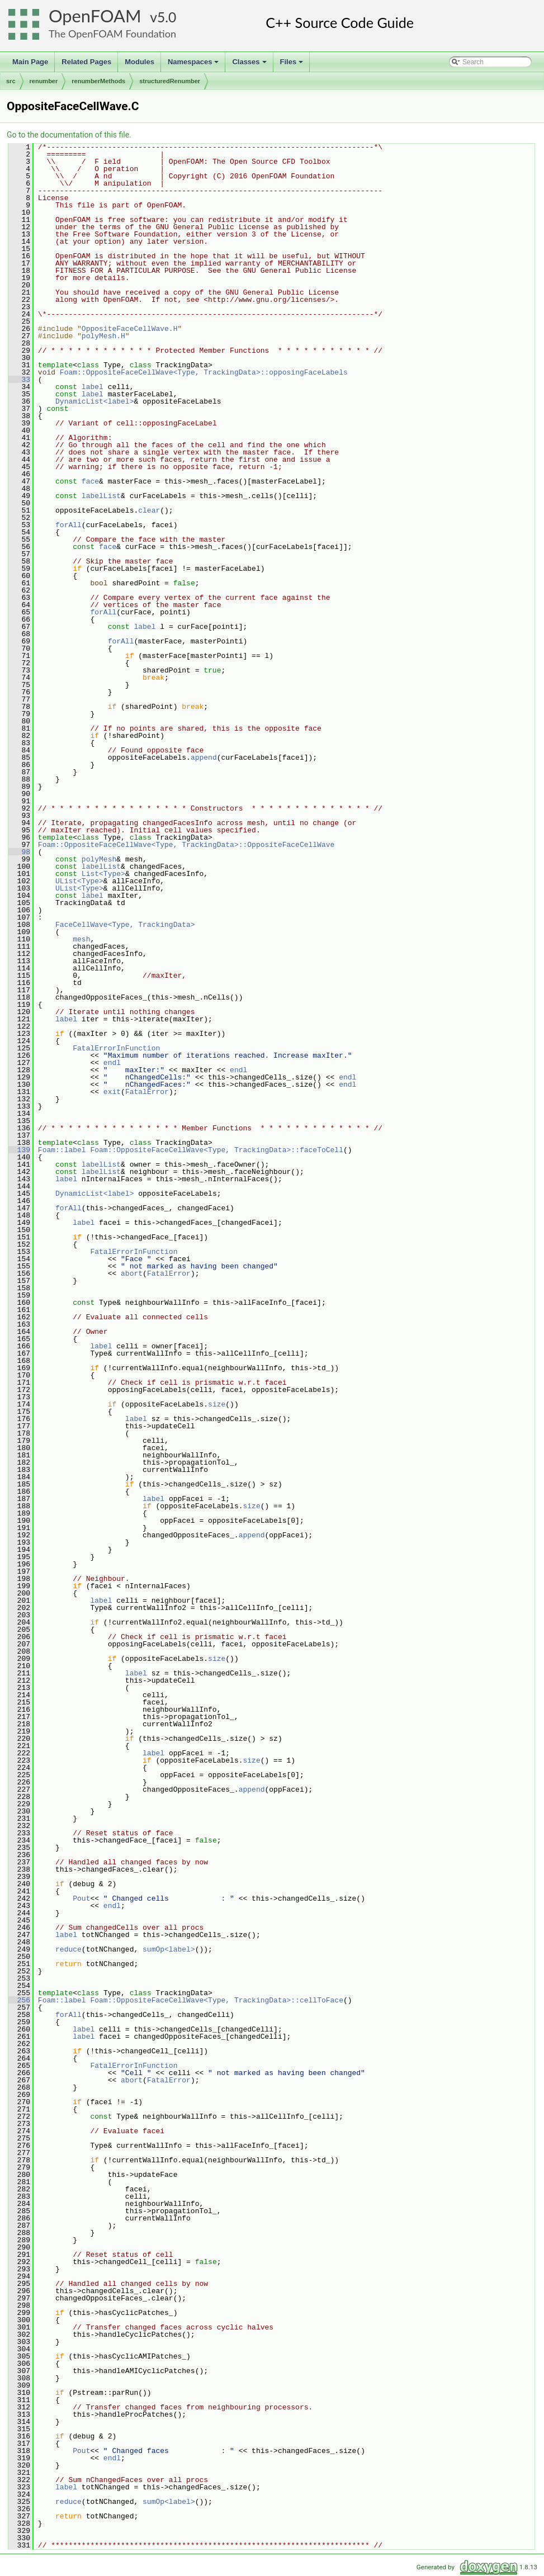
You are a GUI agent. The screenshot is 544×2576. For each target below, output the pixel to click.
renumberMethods (98, 81)
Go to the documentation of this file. (69, 134)
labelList (101, 496)
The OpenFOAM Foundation (112, 33)
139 (19, 1150)
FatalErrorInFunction (116, 1048)
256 (19, 2000)
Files (292, 65)
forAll (68, 525)
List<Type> (103, 874)
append (204, 757)
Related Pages (86, 62)
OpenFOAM (95, 16)
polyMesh (99, 859)
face (90, 481)
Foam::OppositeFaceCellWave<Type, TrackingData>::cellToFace (216, 2000)
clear (149, 510)
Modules (139, 62)
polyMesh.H (103, 336)
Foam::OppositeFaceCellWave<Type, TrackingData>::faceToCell (216, 1150)
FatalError (147, 1092)
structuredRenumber (169, 81)
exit (112, 1092)
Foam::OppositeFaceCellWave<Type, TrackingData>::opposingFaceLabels (204, 372)
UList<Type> (79, 881)
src (11, 81)
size (216, 1404)
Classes (250, 65)
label (92, 387)
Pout (81, 1898)
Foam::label (62, 1150)
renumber (44, 81)
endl (112, 1063)
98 (19, 852)
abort (132, 1273)
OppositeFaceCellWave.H (130, 329)
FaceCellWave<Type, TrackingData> (125, 925)
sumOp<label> (169, 1949)
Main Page (30, 62)
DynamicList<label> (94, 401)
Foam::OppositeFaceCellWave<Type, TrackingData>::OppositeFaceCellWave (186, 845)
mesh (81, 939)
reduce (68, 1949)
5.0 (166, 17)
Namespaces (194, 65)
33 (19, 380)
